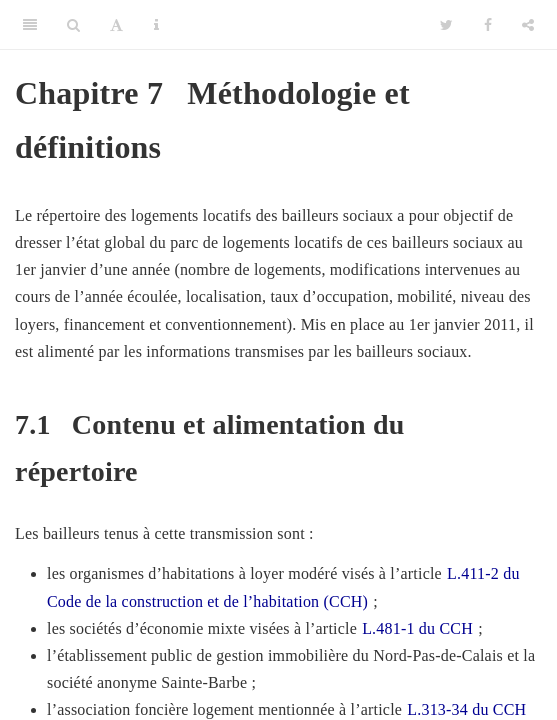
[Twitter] (446, 25)
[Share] (528, 25)
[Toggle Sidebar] (30, 25)
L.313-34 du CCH (466, 709)
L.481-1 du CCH (417, 628)
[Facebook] (488, 25)
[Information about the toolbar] (156, 25)
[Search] (73, 25)
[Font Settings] (116, 25)
